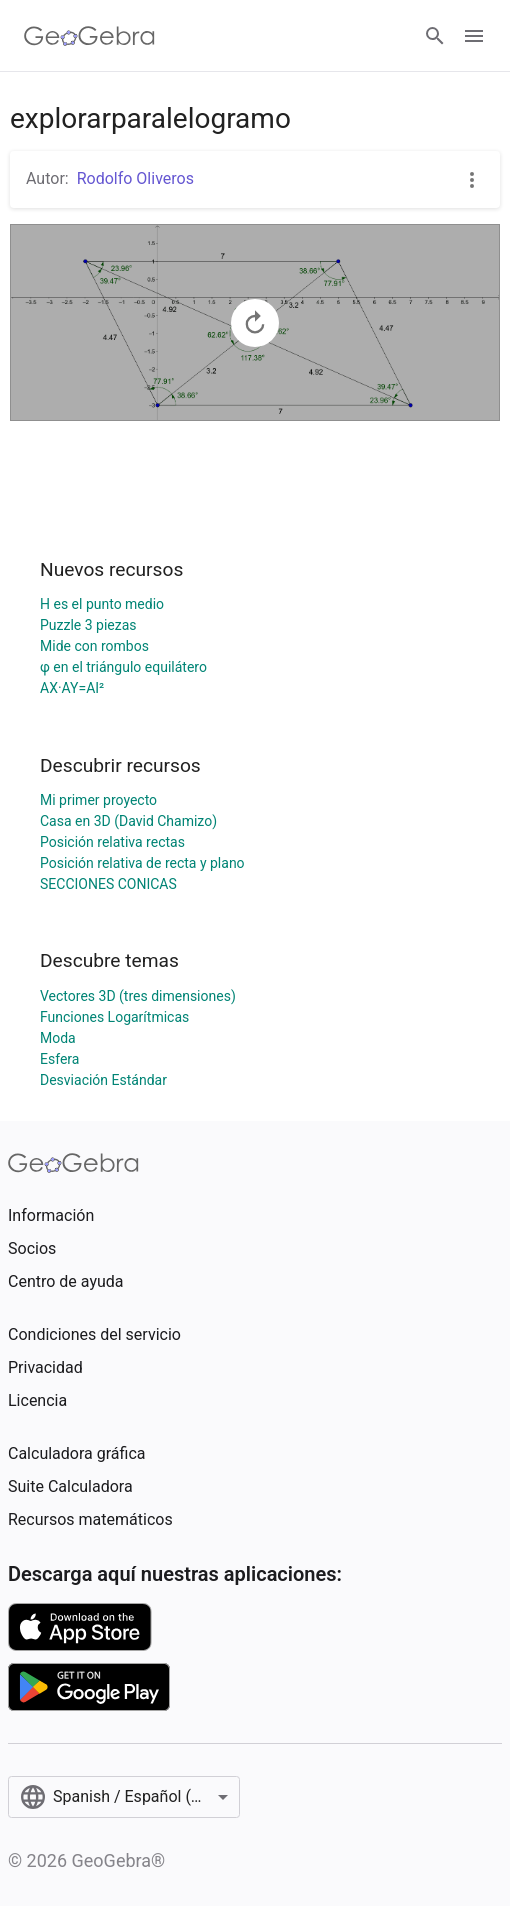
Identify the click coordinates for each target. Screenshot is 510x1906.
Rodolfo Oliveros (135, 178)
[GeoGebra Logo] (89, 36)
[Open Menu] (474, 36)
